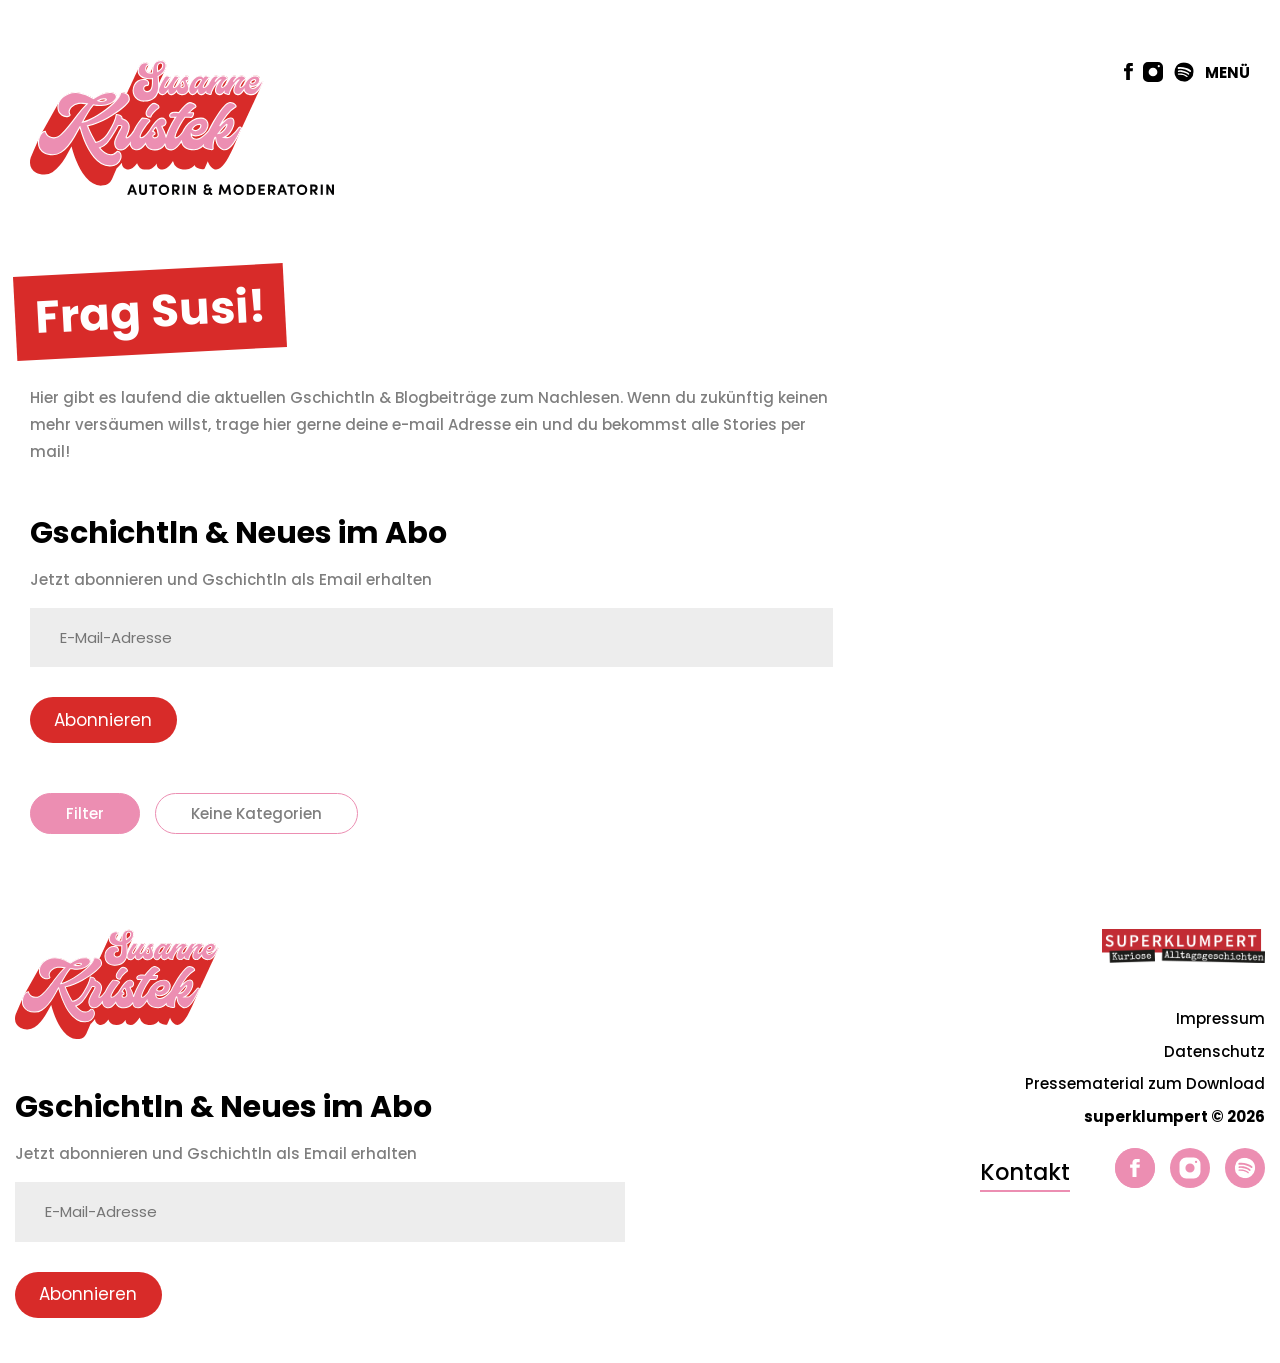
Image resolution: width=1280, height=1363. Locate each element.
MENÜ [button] (1227, 72)
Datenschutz (1214, 1051)
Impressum (1220, 1018)
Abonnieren (103, 720)
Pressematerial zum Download (1145, 1083)
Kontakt (1025, 1172)
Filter (85, 813)
